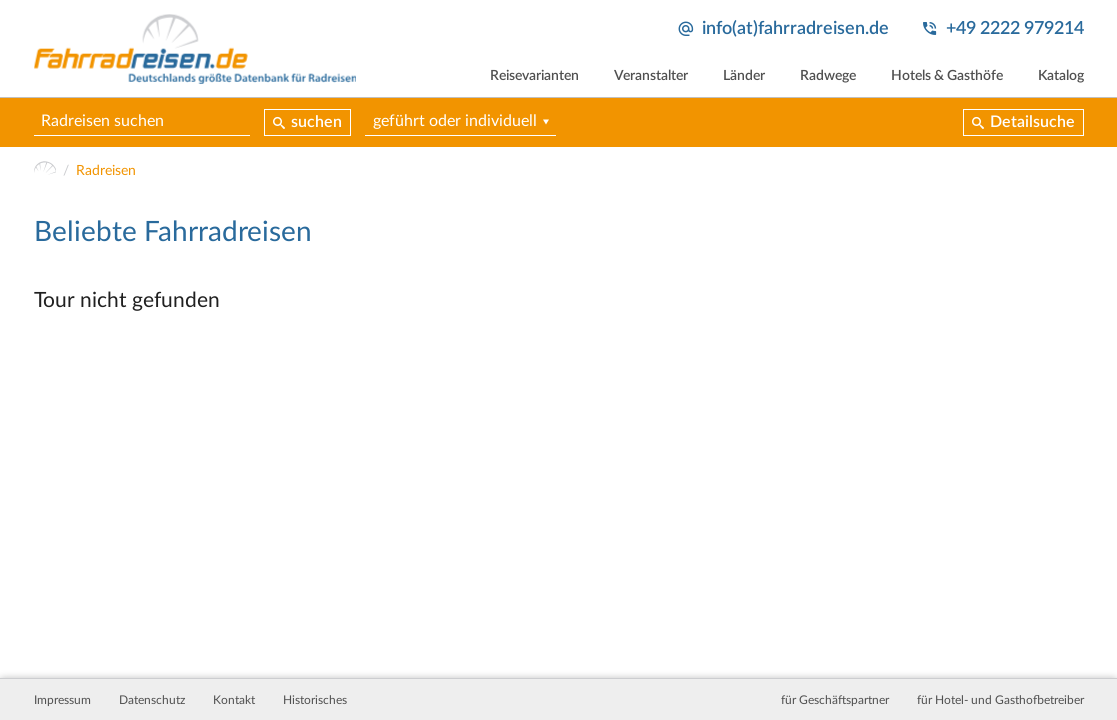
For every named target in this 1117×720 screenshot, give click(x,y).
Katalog (1061, 76)
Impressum (62, 700)
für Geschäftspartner (835, 700)
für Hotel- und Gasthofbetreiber (1000, 700)
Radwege (828, 76)
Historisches (315, 700)
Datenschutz (152, 700)
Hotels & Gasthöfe (947, 76)
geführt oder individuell (455, 121)
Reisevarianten (534, 76)
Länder (744, 76)
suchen (316, 122)
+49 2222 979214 (1015, 28)
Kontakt (234, 700)
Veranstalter (651, 76)
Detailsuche (1032, 122)
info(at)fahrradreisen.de (795, 28)
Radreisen (106, 171)
